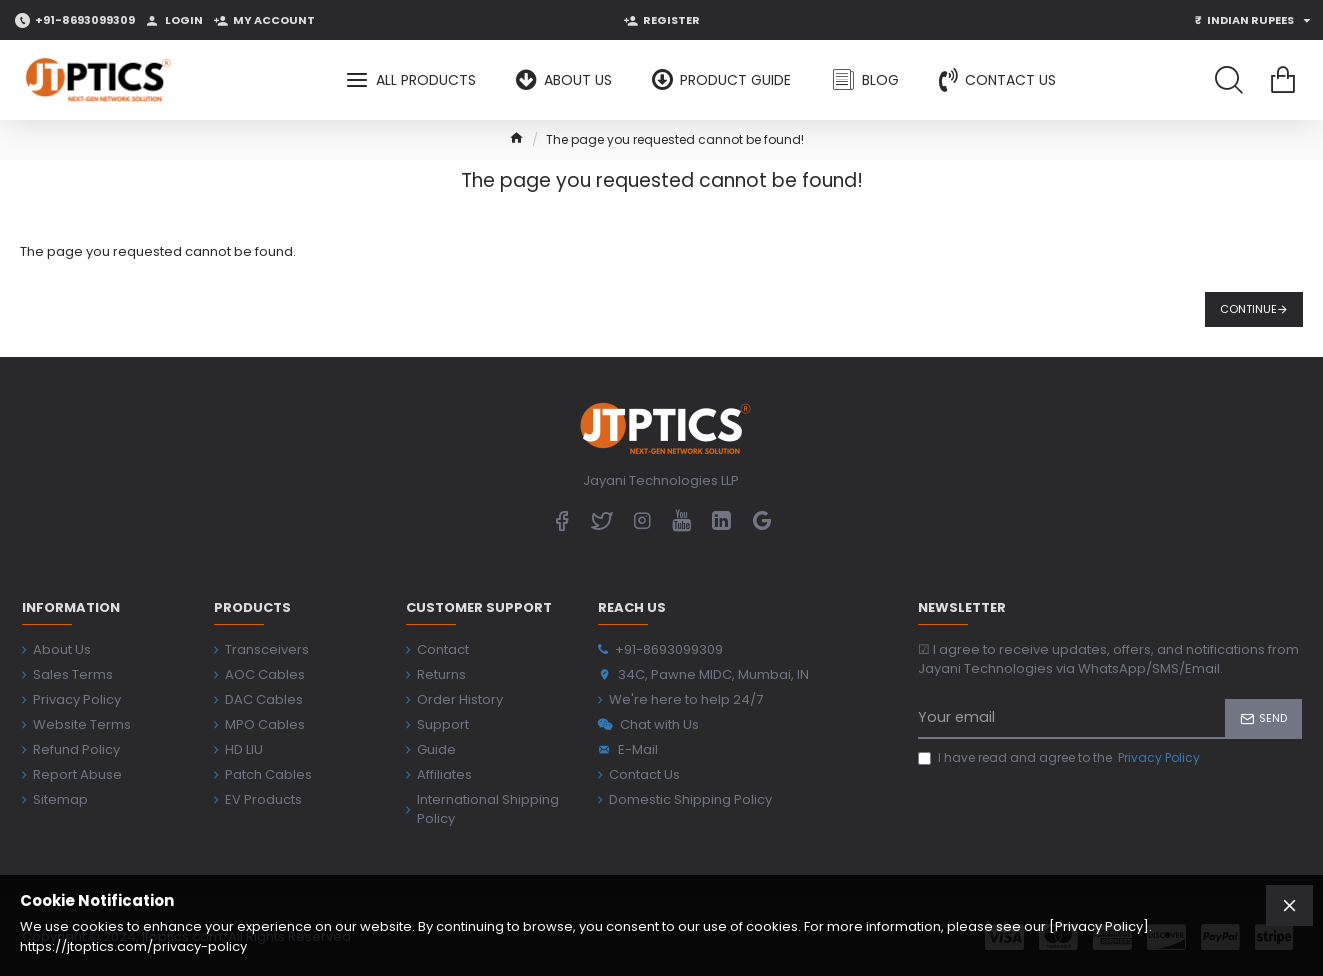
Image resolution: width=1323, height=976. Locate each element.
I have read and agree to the (1060, 758)
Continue (1248, 309)
